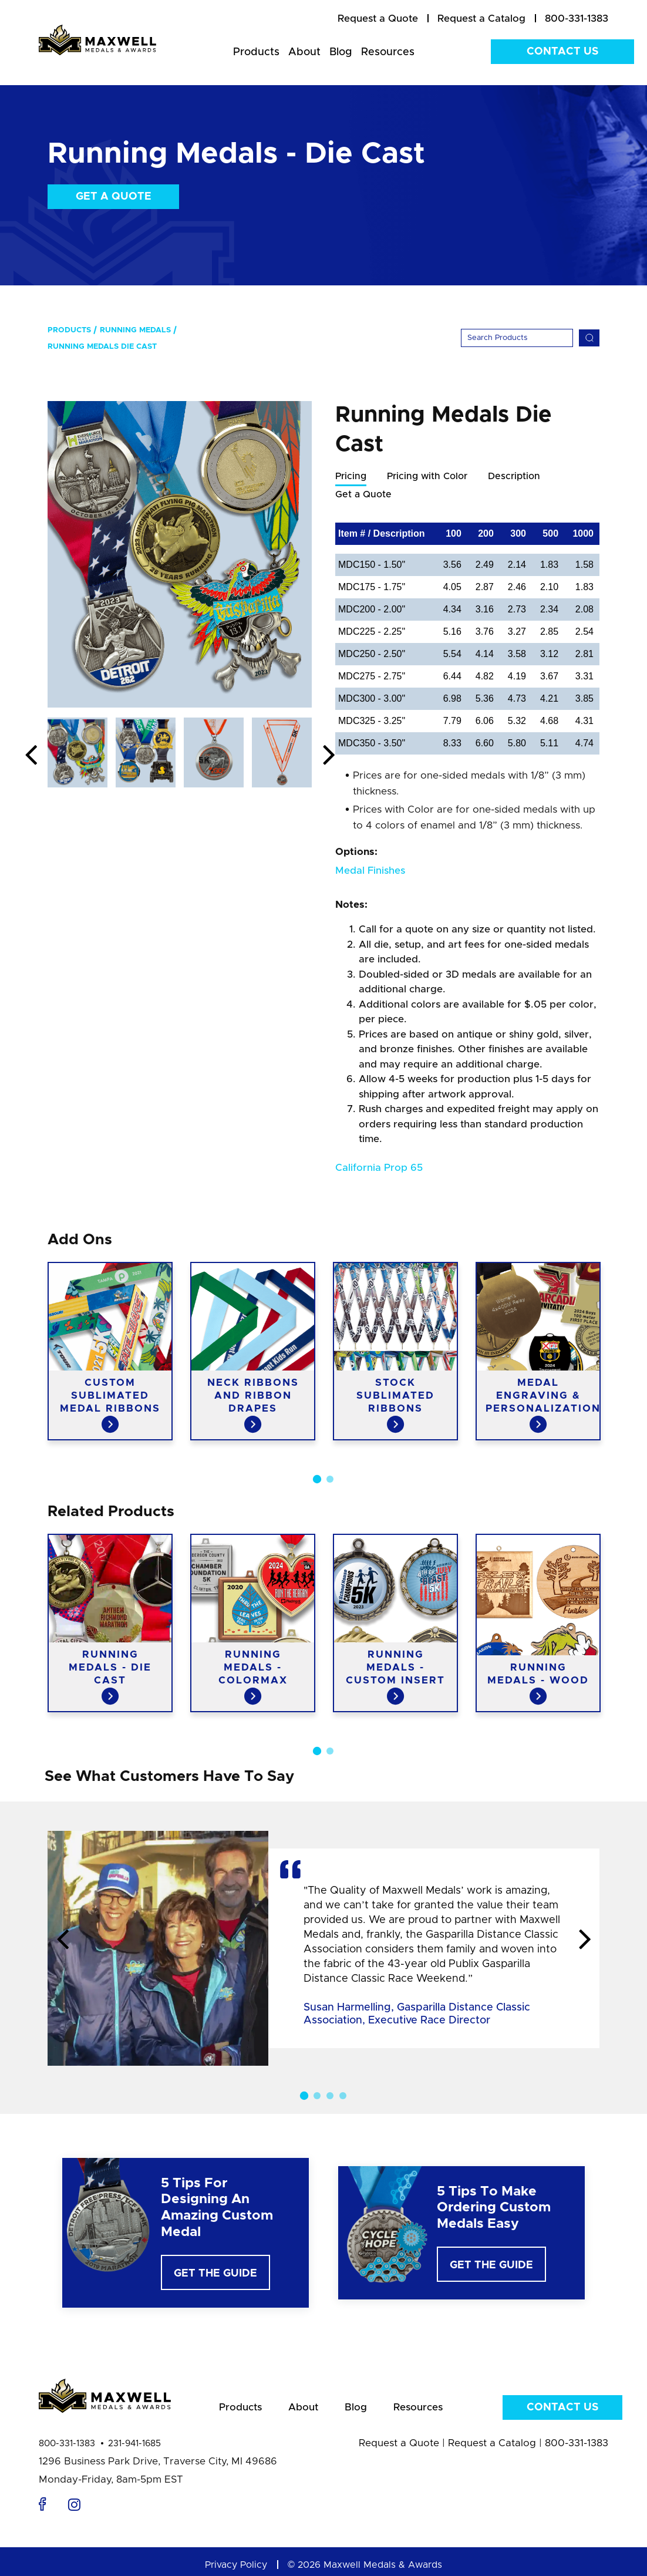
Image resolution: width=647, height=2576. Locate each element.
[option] (180, 554)
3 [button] (329, 2096)
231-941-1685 (134, 2444)
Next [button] (328, 755)
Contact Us (562, 51)
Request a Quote (399, 2444)
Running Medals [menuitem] (135, 330)
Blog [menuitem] (340, 52)
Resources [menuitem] (388, 52)
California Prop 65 (379, 1169)
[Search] (517, 338)
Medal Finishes (370, 872)
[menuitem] (378, 19)
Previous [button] (30, 755)
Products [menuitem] (256, 52)
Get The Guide (215, 2274)
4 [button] (342, 2096)
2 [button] (329, 1492)
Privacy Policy (236, 2566)
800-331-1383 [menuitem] (576, 18)
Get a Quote (113, 196)
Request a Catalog (492, 2444)
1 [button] (317, 1492)
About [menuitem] (304, 52)
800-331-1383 (67, 2444)
